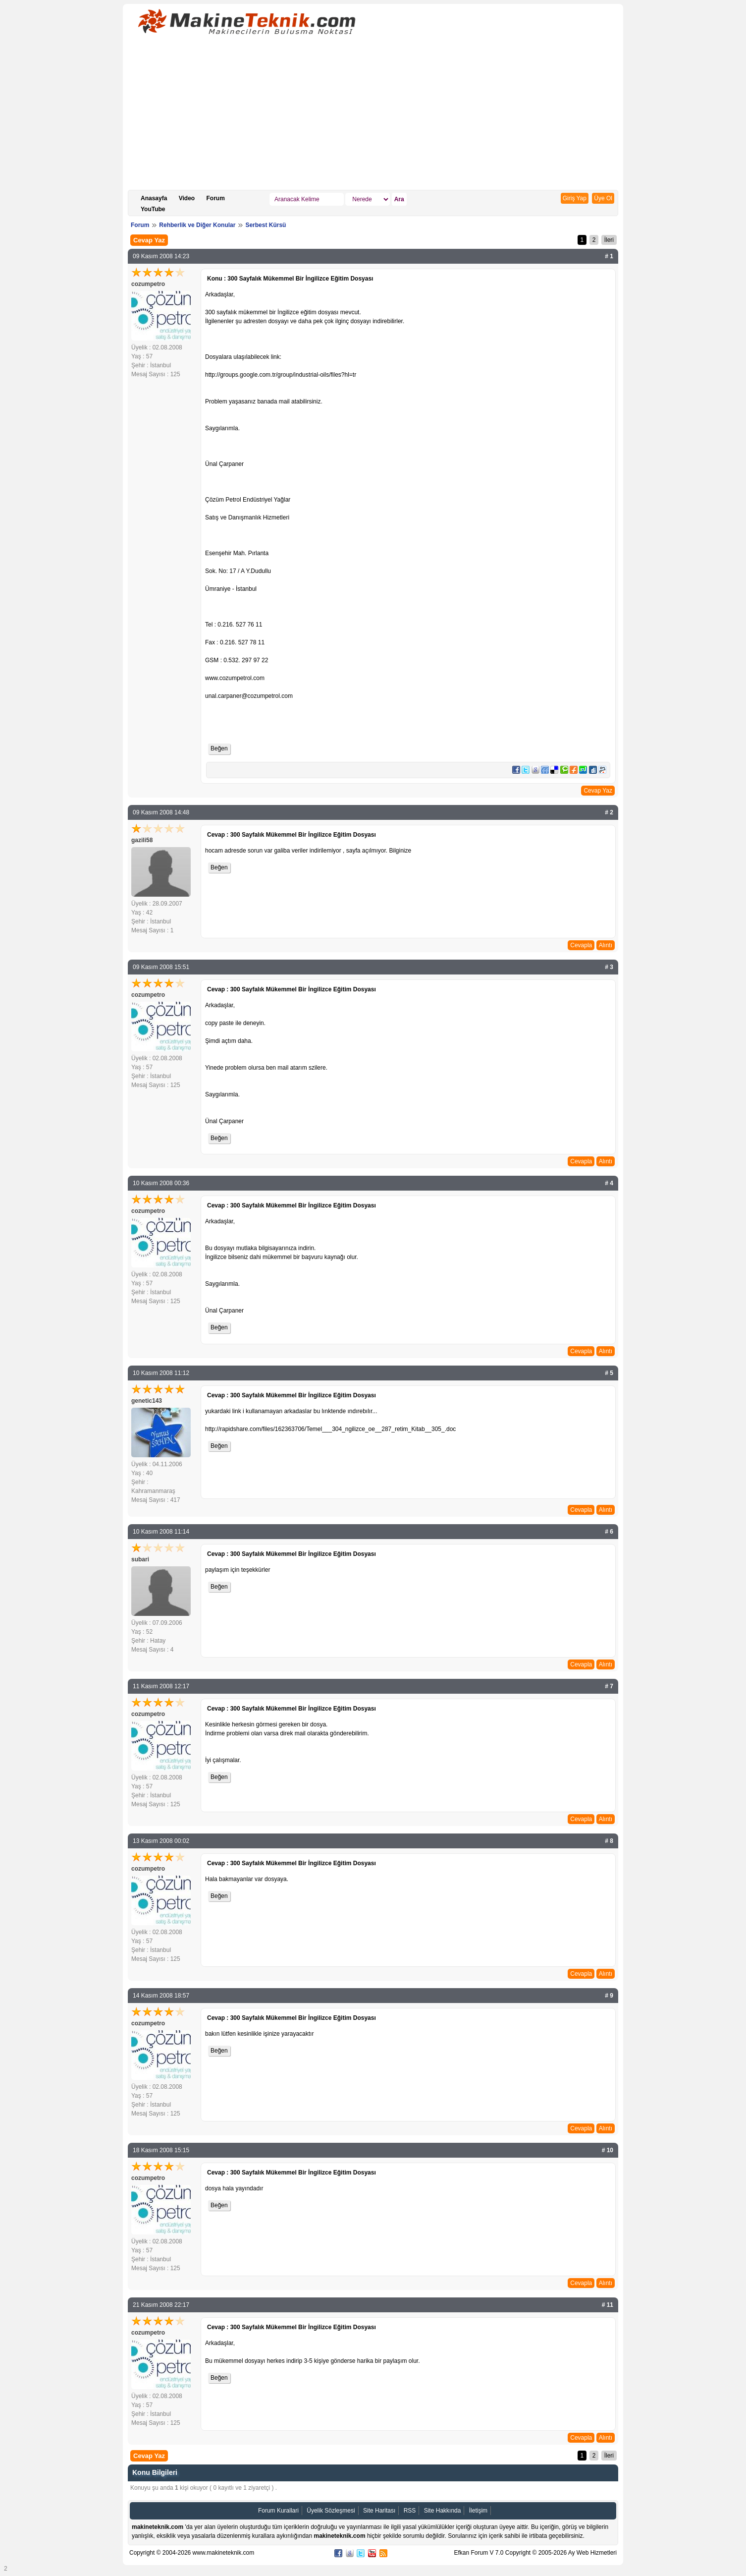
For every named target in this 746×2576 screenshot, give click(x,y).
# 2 (609, 812)
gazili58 (142, 840)
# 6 (609, 1531)
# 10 (607, 2150)
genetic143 (146, 1400)
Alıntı (605, 945)
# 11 (607, 2304)
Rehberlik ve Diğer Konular (197, 225)
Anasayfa (154, 198)
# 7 (609, 1686)
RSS (410, 2510)
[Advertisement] (373, 115)
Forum (216, 198)
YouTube (153, 209)
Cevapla (581, 945)
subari (140, 1559)
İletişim (478, 2510)
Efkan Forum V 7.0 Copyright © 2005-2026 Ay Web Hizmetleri (535, 2552)
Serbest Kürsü (265, 225)
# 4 (609, 1183)
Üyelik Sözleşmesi (331, 2510)
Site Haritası (379, 2510)
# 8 (609, 1840)
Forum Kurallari (278, 2510)
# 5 (609, 1373)
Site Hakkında (442, 2510)
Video (187, 198)
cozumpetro (148, 284)
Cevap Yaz (149, 240)
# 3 (609, 967)
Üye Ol (603, 198)
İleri (609, 239)
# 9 (609, 1995)
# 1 (609, 256)
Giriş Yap (574, 198)
